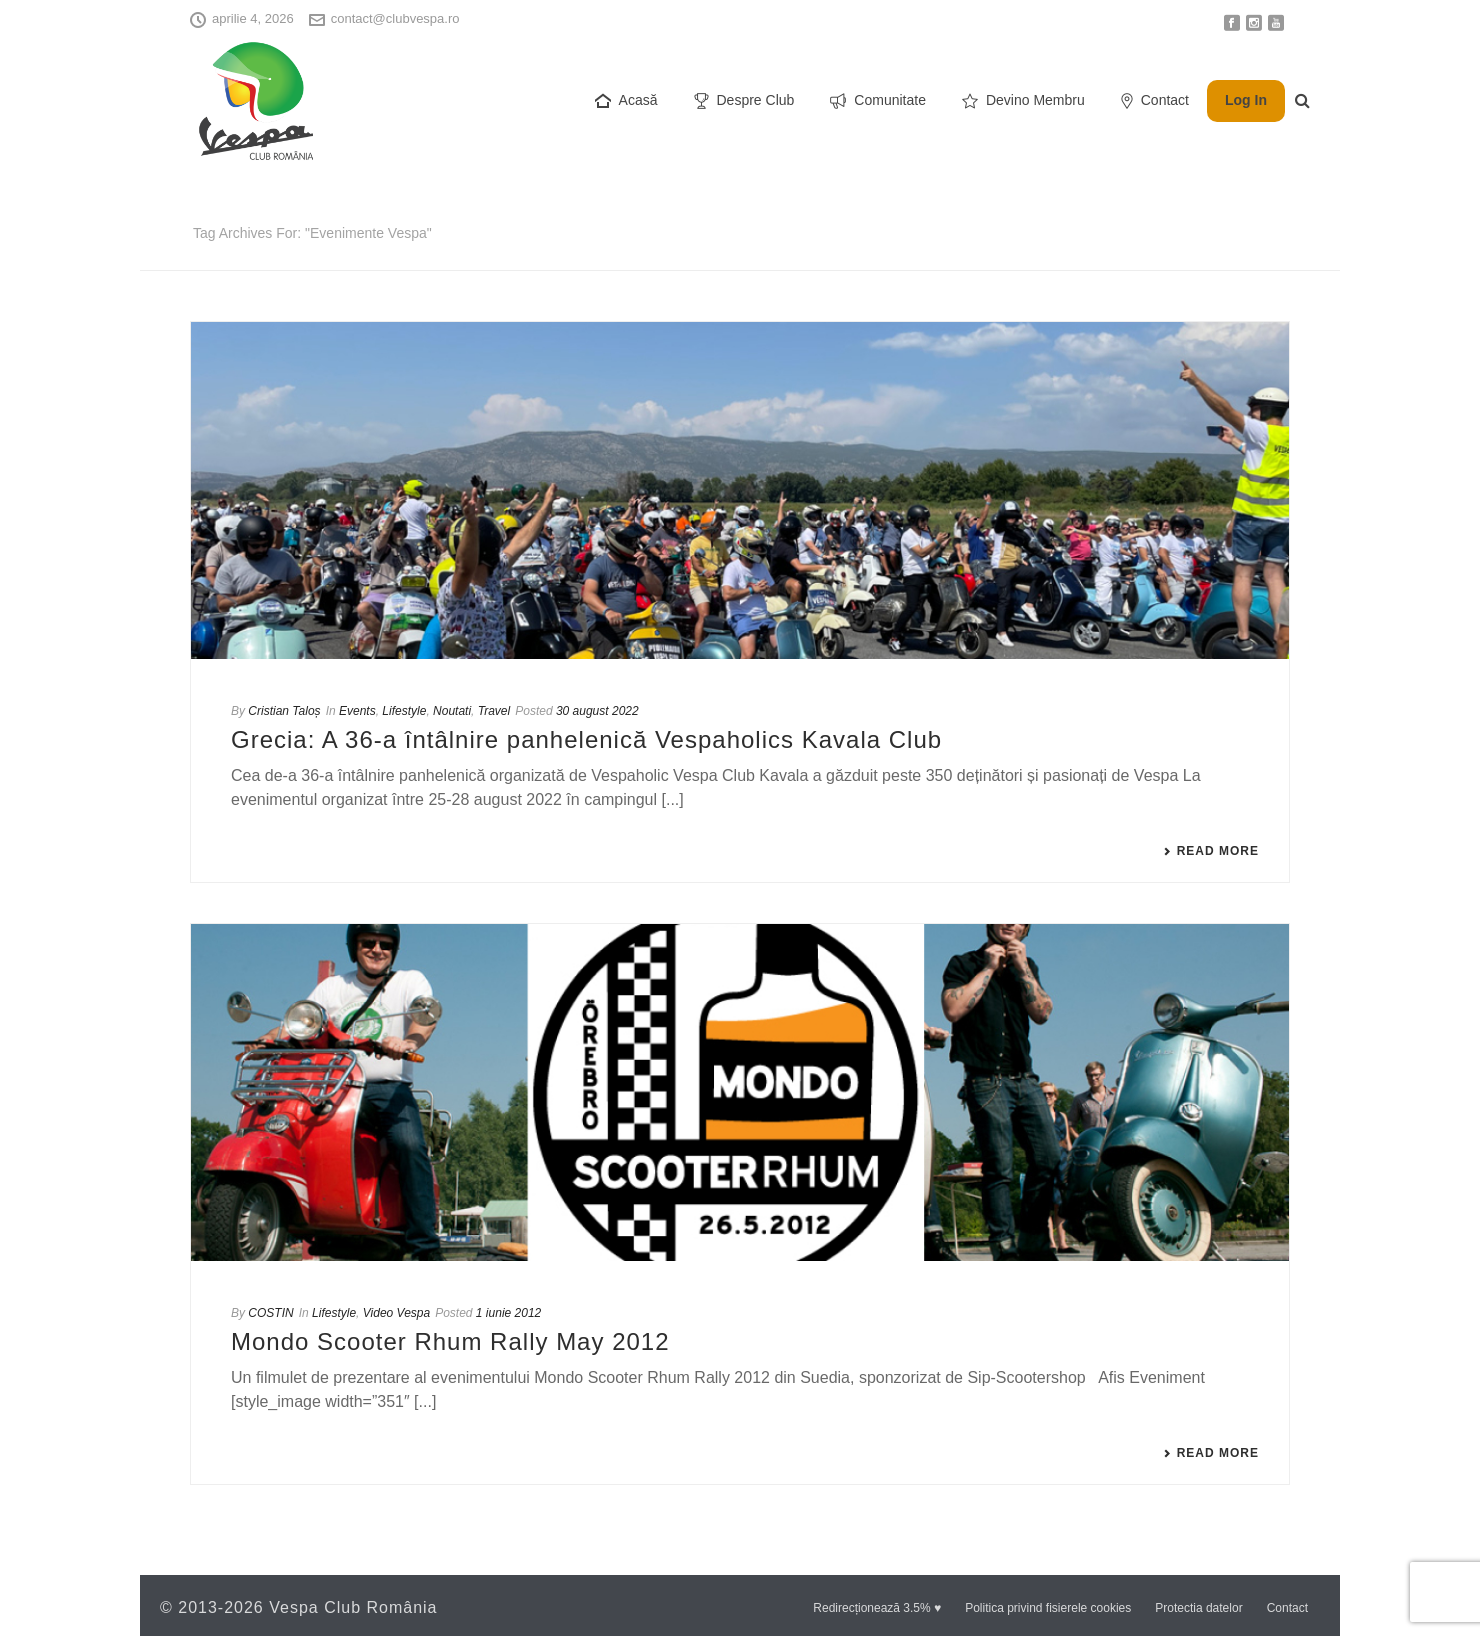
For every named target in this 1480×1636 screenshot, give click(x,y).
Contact (1155, 100)
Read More (1211, 851)
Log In (1246, 100)
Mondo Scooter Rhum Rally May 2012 (450, 1341)
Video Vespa (396, 1313)
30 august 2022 (597, 711)
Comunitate (878, 100)
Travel (494, 711)
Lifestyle (404, 711)
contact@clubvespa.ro (395, 18)
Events (357, 711)
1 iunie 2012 (508, 1313)
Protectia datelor (1198, 1608)
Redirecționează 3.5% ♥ (877, 1608)
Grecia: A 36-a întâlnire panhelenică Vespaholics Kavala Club (586, 739)
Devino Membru (1023, 100)
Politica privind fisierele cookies (1048, 1608)
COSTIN (270, 1313)
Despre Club (744, 100)
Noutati (452, 711)
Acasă (626, 100)
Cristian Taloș (284, 711)
